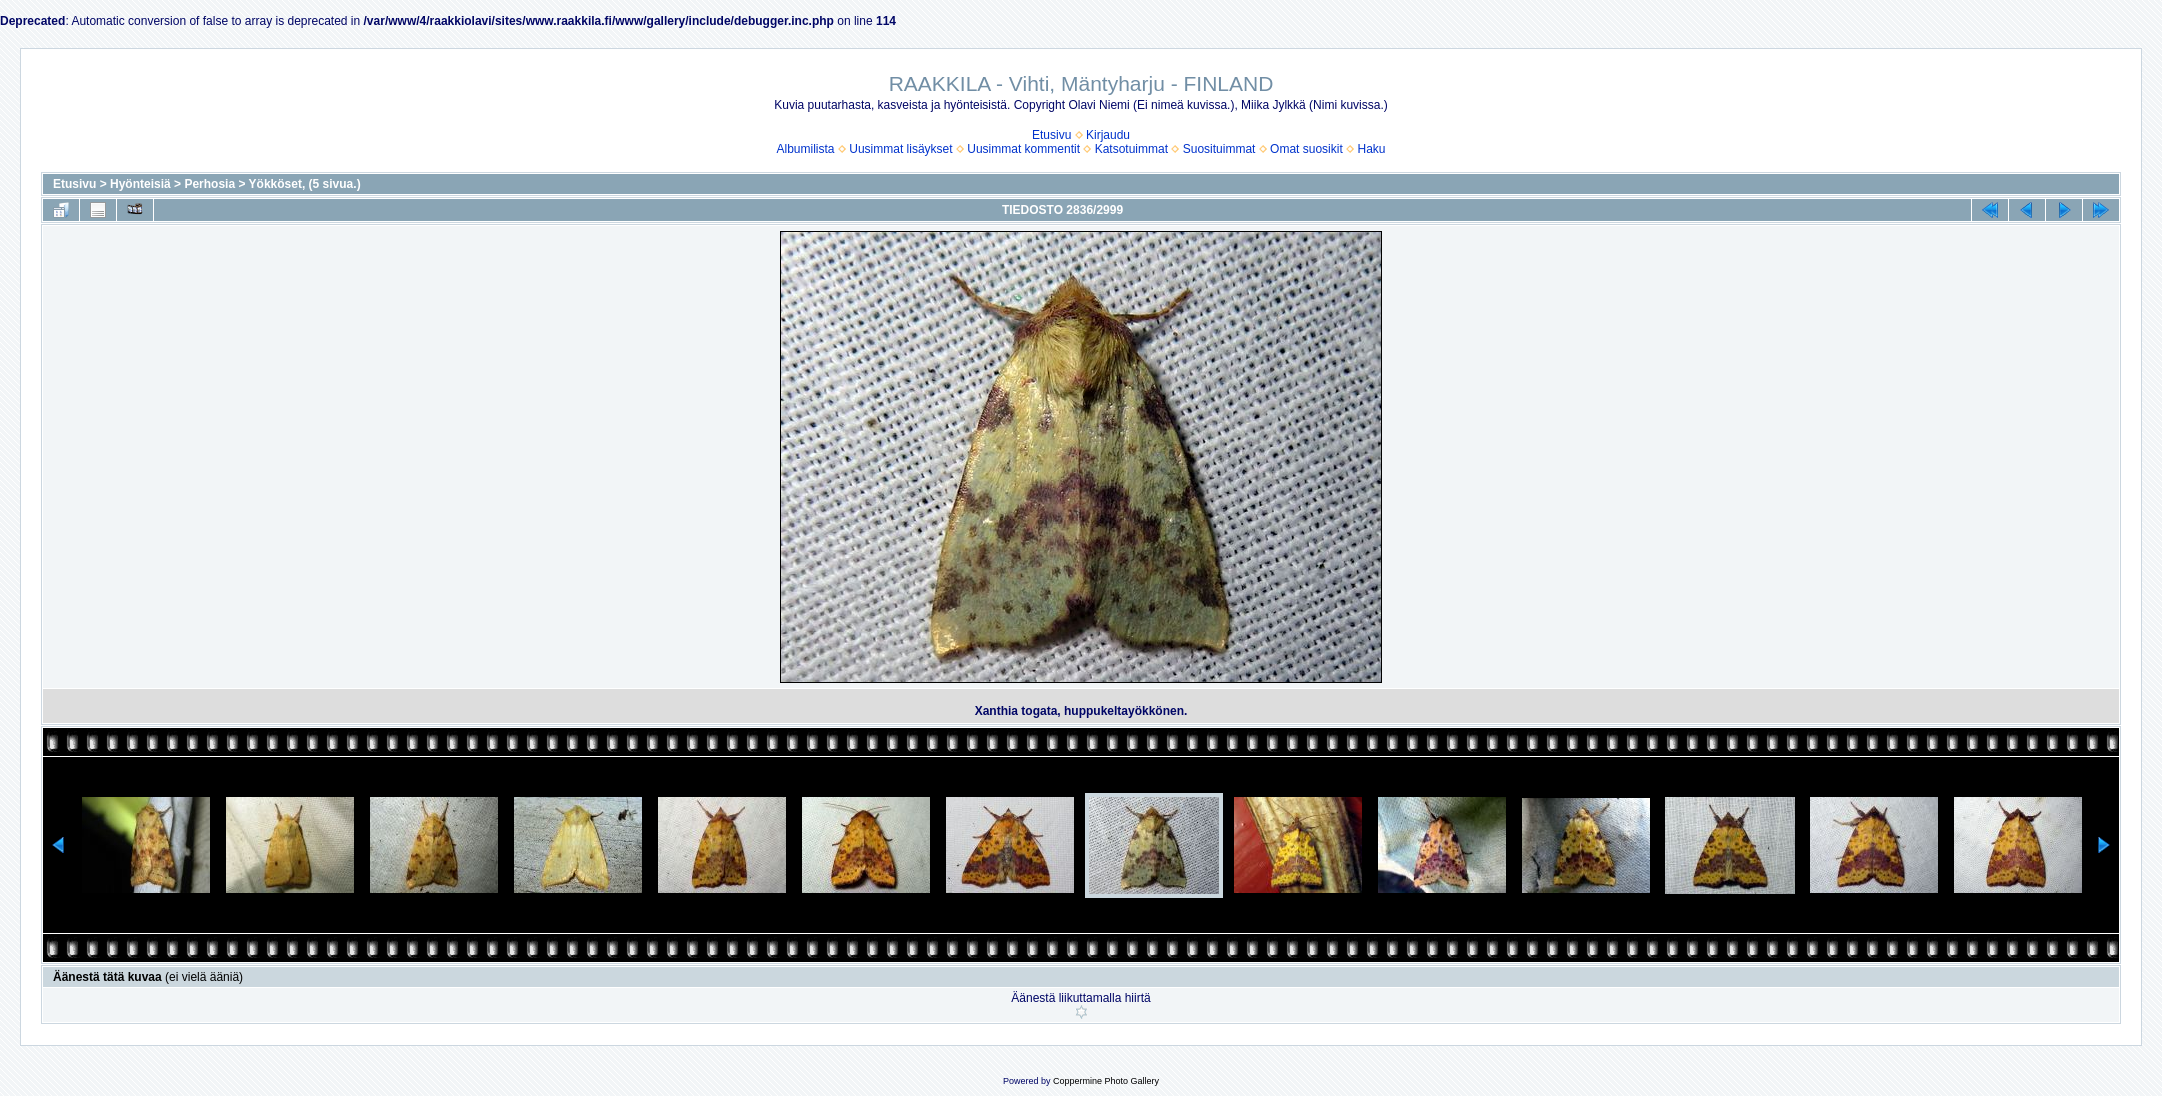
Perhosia (209, 184)
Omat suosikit (1306, 149)
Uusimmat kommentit (1023, 149)
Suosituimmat (1219, 149)
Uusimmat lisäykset (900, 149)
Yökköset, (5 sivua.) (305, 184)
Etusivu (1051, 135)
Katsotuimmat (1131, 149)
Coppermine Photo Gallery (1106, 1081)
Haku (1371, 149)
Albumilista (806, 149)
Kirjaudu (1108, 135)
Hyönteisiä (140, 184)
